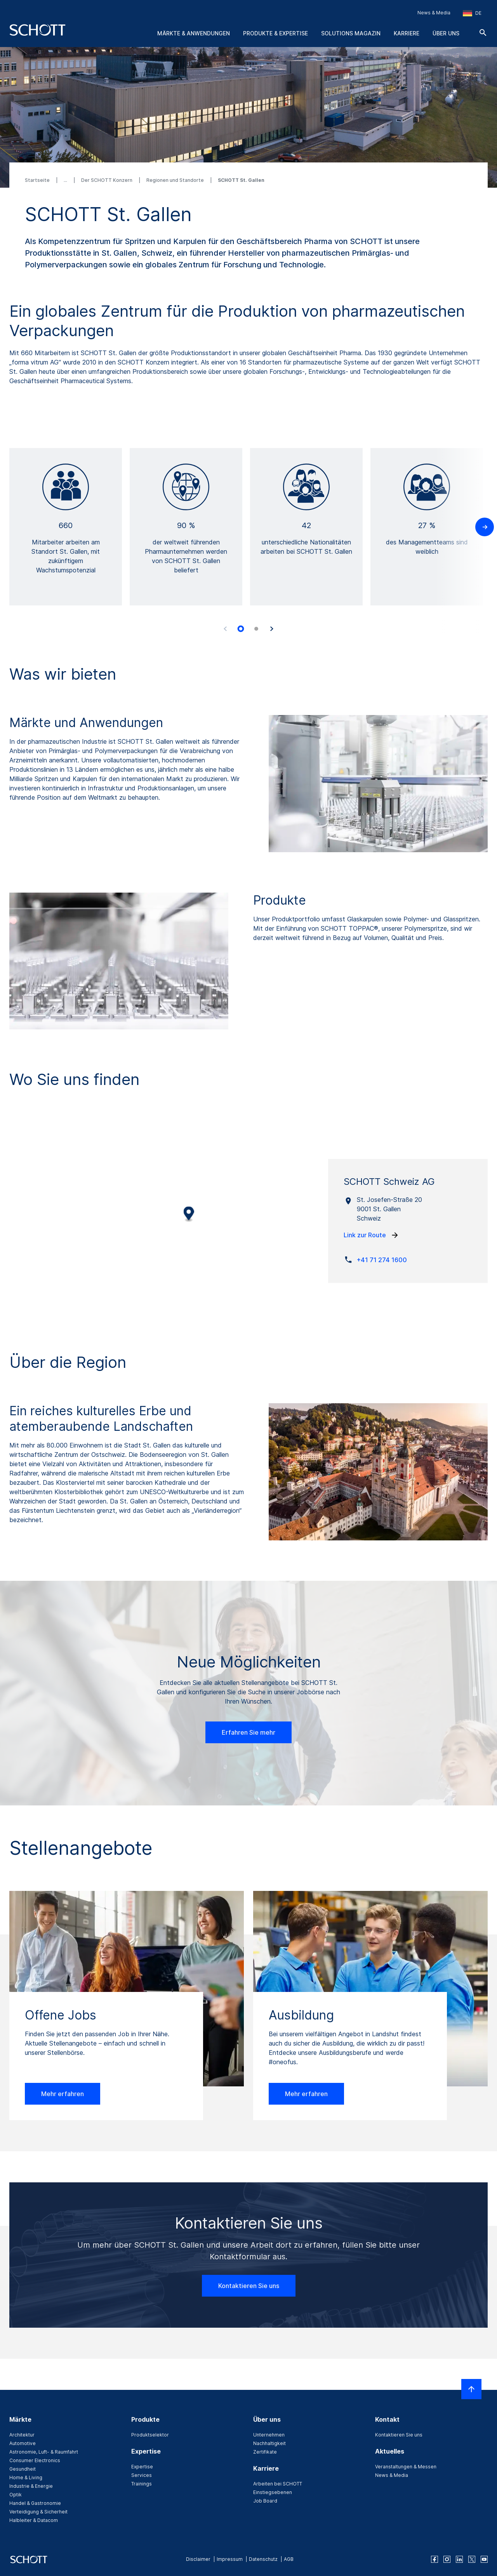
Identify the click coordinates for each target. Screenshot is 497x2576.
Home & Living (25, 2477)
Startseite (38, 180)
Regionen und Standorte (175, 180)
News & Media (433, 13)
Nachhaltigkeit (269, 2443)
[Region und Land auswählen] (472, 13)
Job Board (265, 2501)
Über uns (446, 33)
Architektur (22, 2435)
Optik (15, 2495)
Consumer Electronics (34, 2460)
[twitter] (471, 2559)
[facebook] (434, 2559)
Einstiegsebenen (272, 2492)
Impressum (230, 2559)
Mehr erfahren (62, 2094)
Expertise (142, 2467)
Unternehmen (269, 2435)
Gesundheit (22, 2469)
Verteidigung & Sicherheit (38, 2512)
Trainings (141, 2484)
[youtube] (484, 2559)
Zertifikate (265, 2452)
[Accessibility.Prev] (225, 628)
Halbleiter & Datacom (33, 2520)
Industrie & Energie (31, 2486)
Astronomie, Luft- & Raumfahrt (43, 2452)
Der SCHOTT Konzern (107, 180)
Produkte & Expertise (275, 33)
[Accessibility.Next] (271, 628)
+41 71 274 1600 (382, 1260)
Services (141, 2475)
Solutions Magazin (351, 33)
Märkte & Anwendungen (193, 33)
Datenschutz (263, 2559)
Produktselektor (150, 2435)
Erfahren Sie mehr (248, 1732)
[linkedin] (459, 2559)
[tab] (240, 629)
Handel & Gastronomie (35, 2503)
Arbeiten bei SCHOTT (277, 2484)
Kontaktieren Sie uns (248, 2286)
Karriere (406, 33)
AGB (289, 2559)
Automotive (22, 2443)
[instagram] (446, 2559)
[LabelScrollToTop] (471, 2389)
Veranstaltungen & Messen (405, 2467)
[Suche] (483, 32)
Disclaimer (198, 2559)
